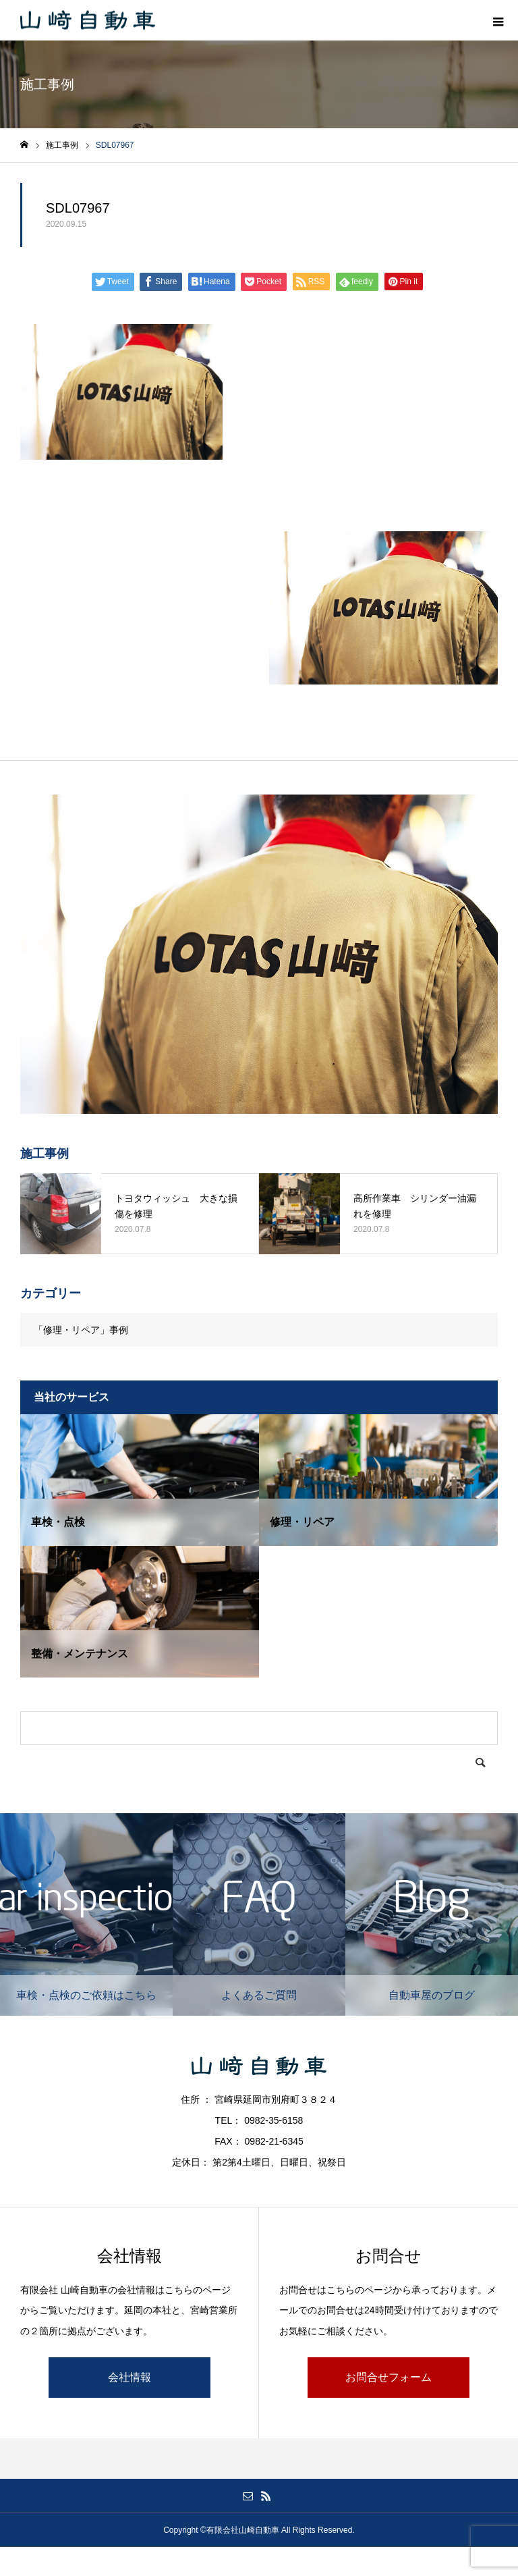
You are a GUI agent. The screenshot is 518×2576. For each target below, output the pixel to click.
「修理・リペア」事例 (81, 1329)
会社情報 (129, 2377)
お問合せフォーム (388, 2377)
